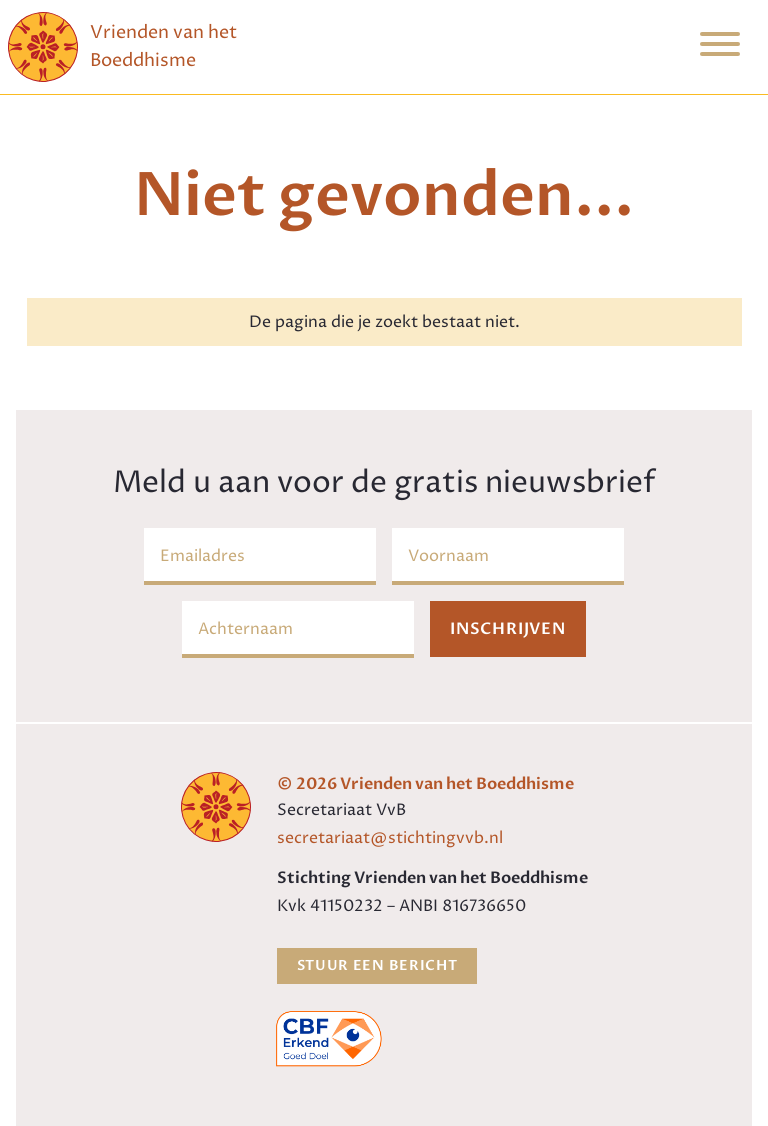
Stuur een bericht (377, 965)
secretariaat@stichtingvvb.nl (390, 838)
